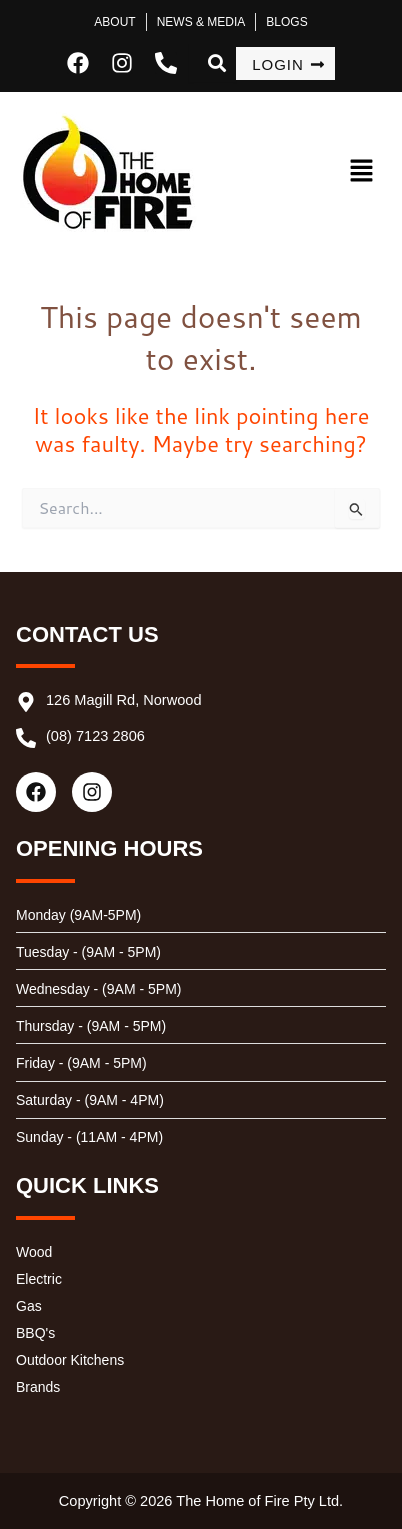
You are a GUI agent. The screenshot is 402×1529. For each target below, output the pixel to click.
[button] (345, 171)
